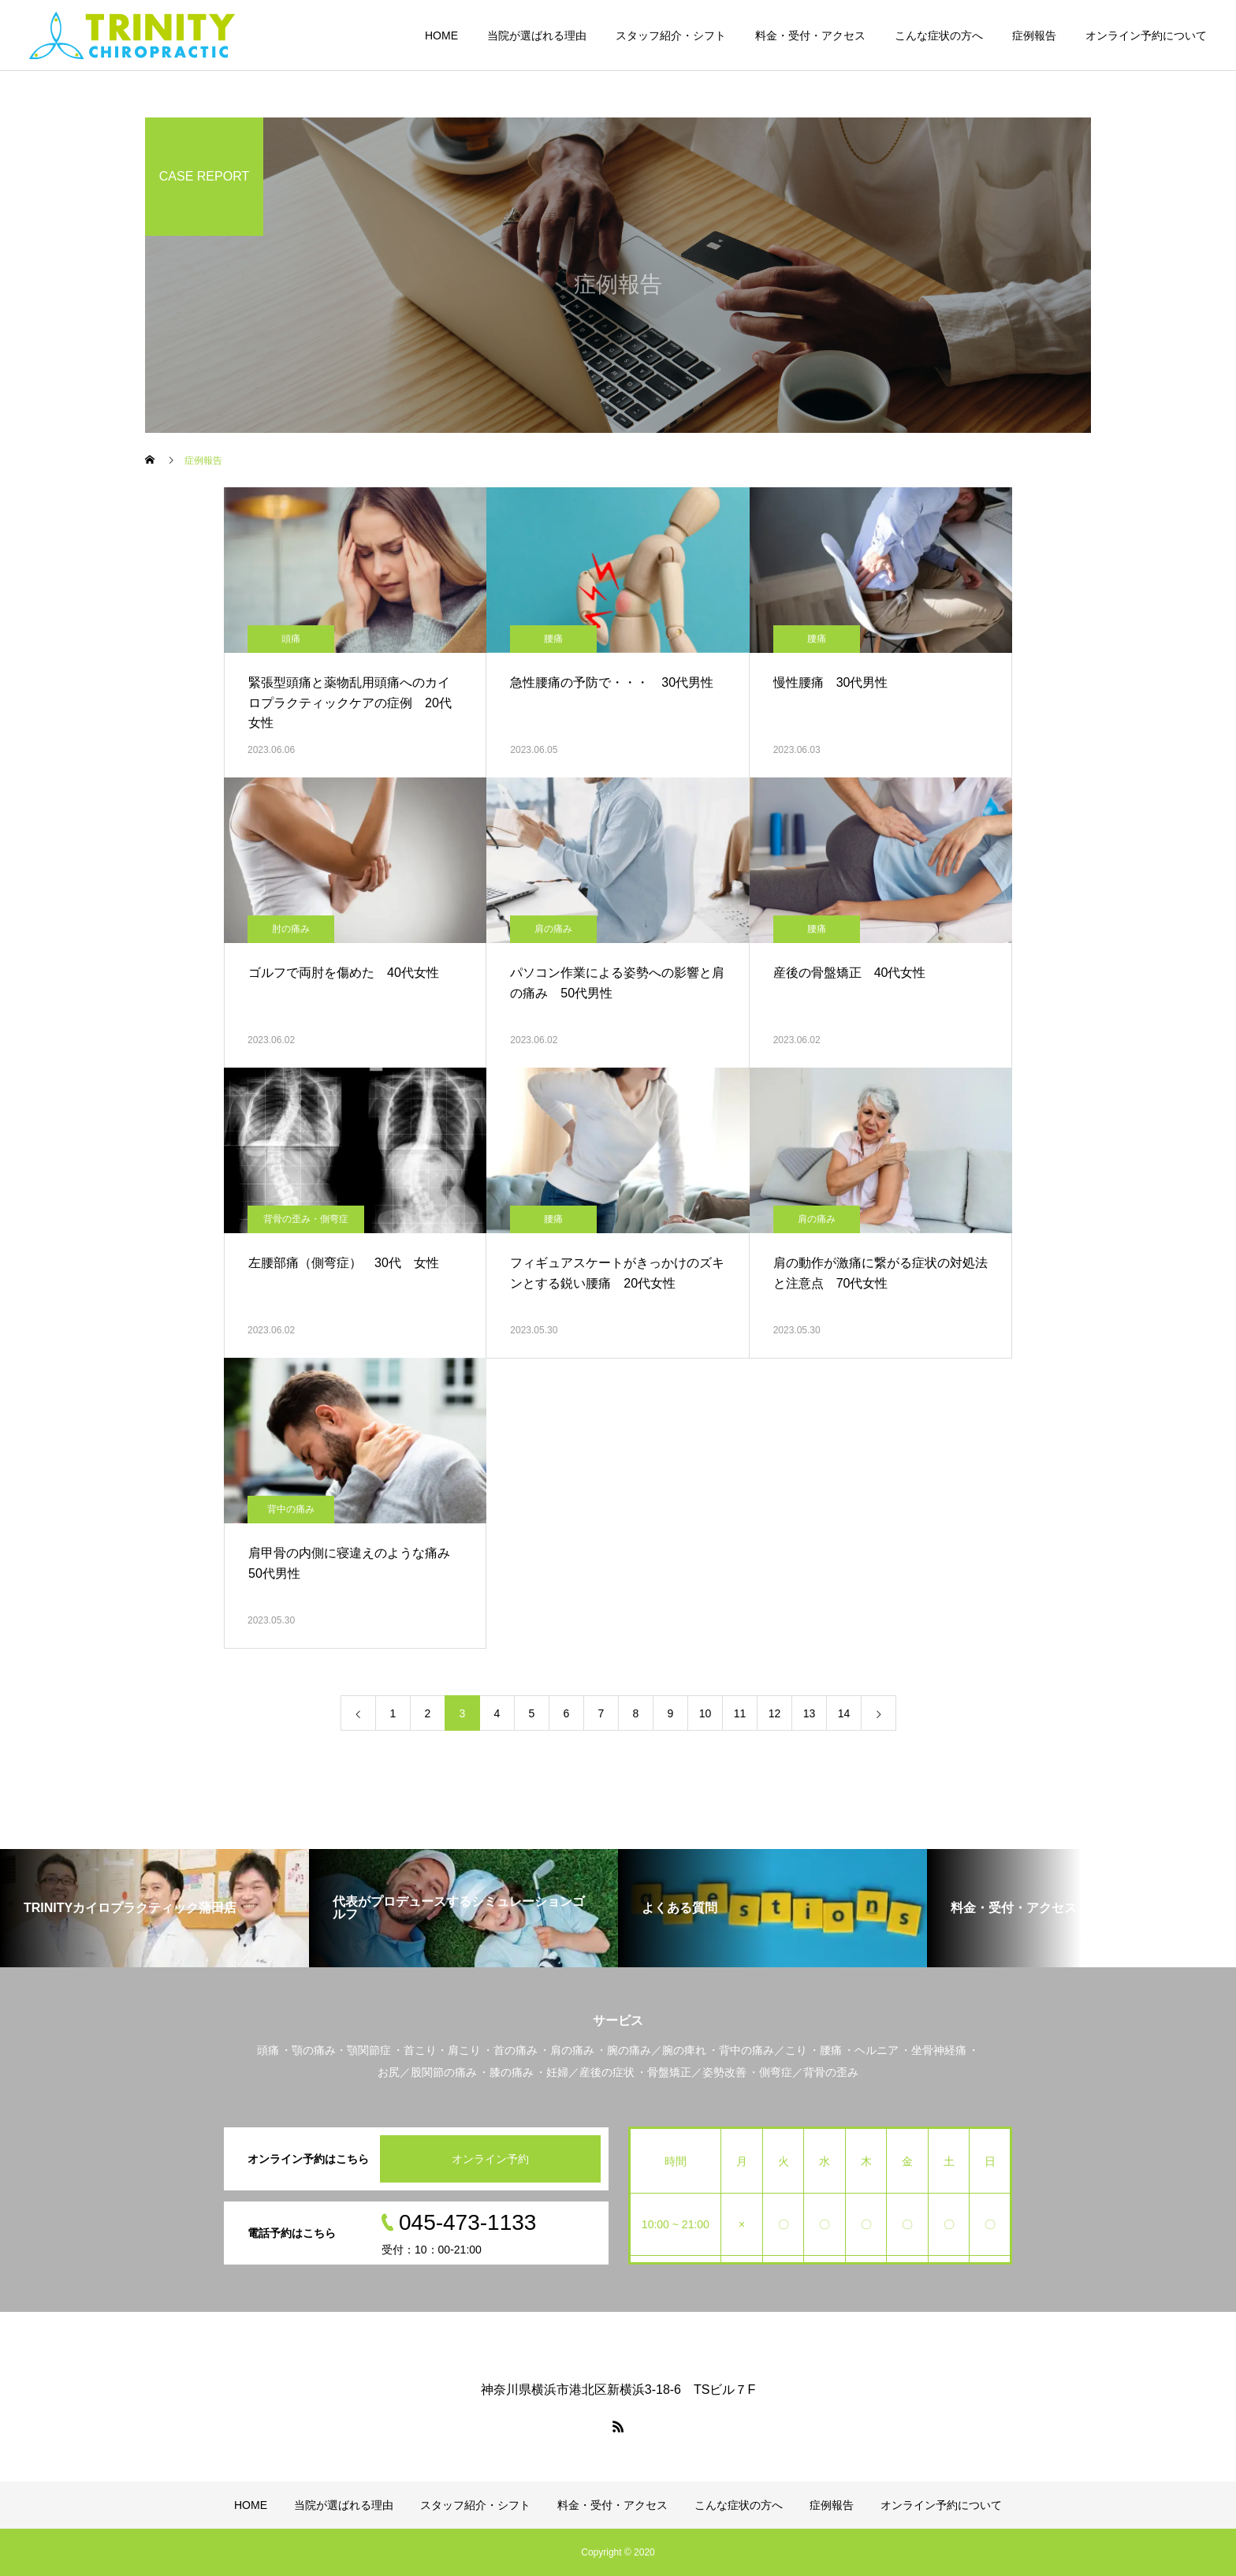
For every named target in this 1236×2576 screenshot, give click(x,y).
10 (705, 1713)
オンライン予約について (1146, 35)
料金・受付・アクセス (810, 35)
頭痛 (290, 638)
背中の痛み (291, 1509)
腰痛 (553, 638)
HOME (441, 35)
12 (775, 1713)
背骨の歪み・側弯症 (305, 1219)
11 (740, 1713)
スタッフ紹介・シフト (671, 35)
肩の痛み (553, 928)
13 (809, 1713)
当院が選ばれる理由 (536, 35)
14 (844, 1713)
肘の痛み (291, 928)
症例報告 (1034, 35)
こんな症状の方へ (939, 35)
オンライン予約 (490, 2159)
